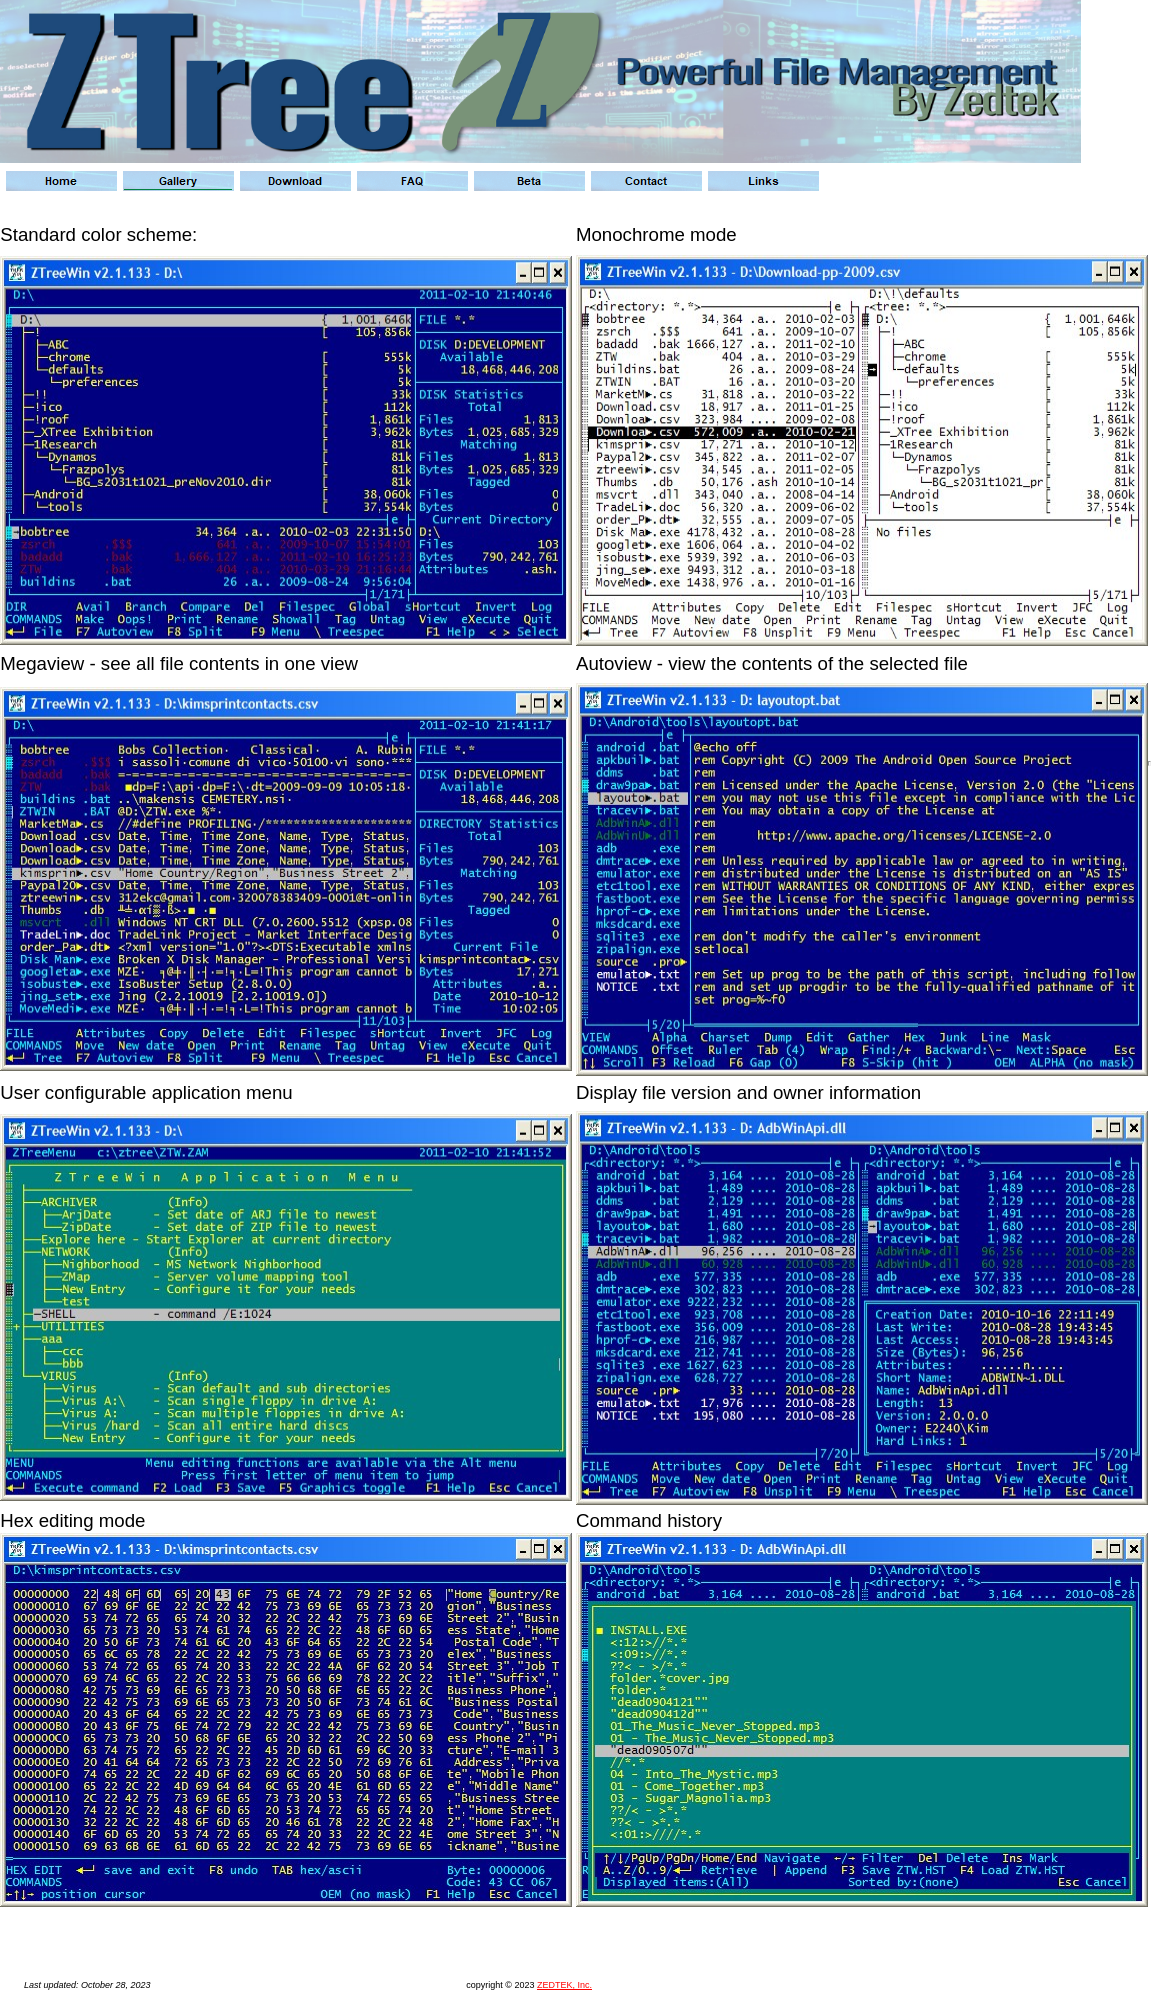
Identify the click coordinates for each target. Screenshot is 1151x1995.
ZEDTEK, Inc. (564, 1985)
